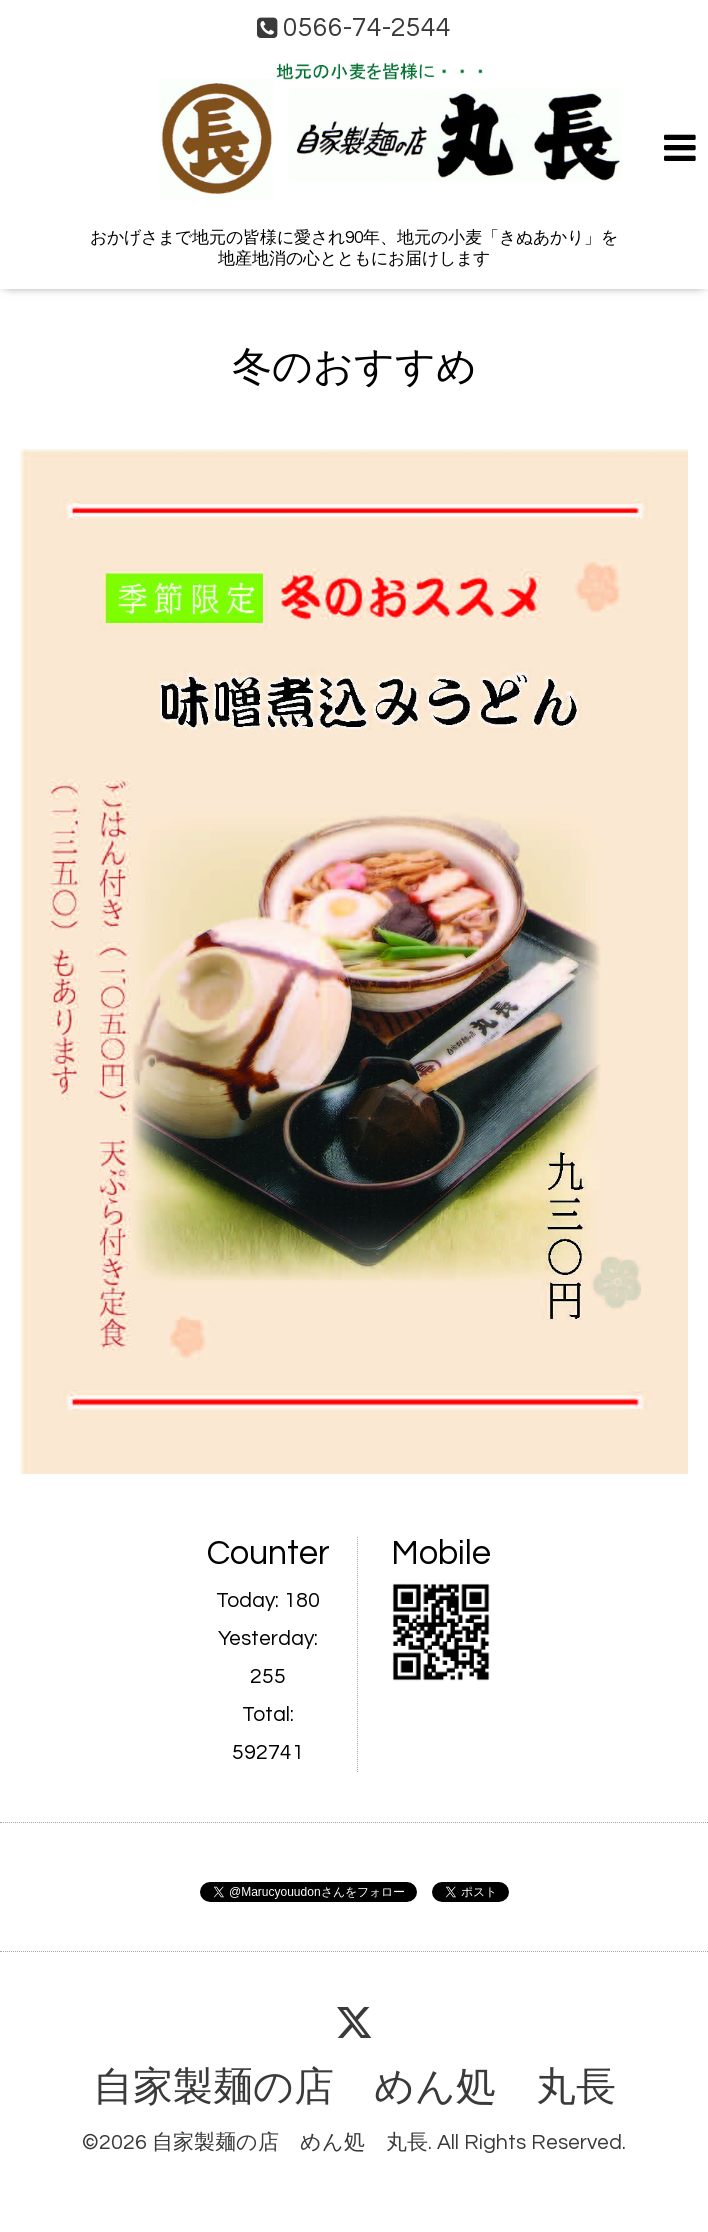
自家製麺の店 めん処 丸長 (354, 2088)
